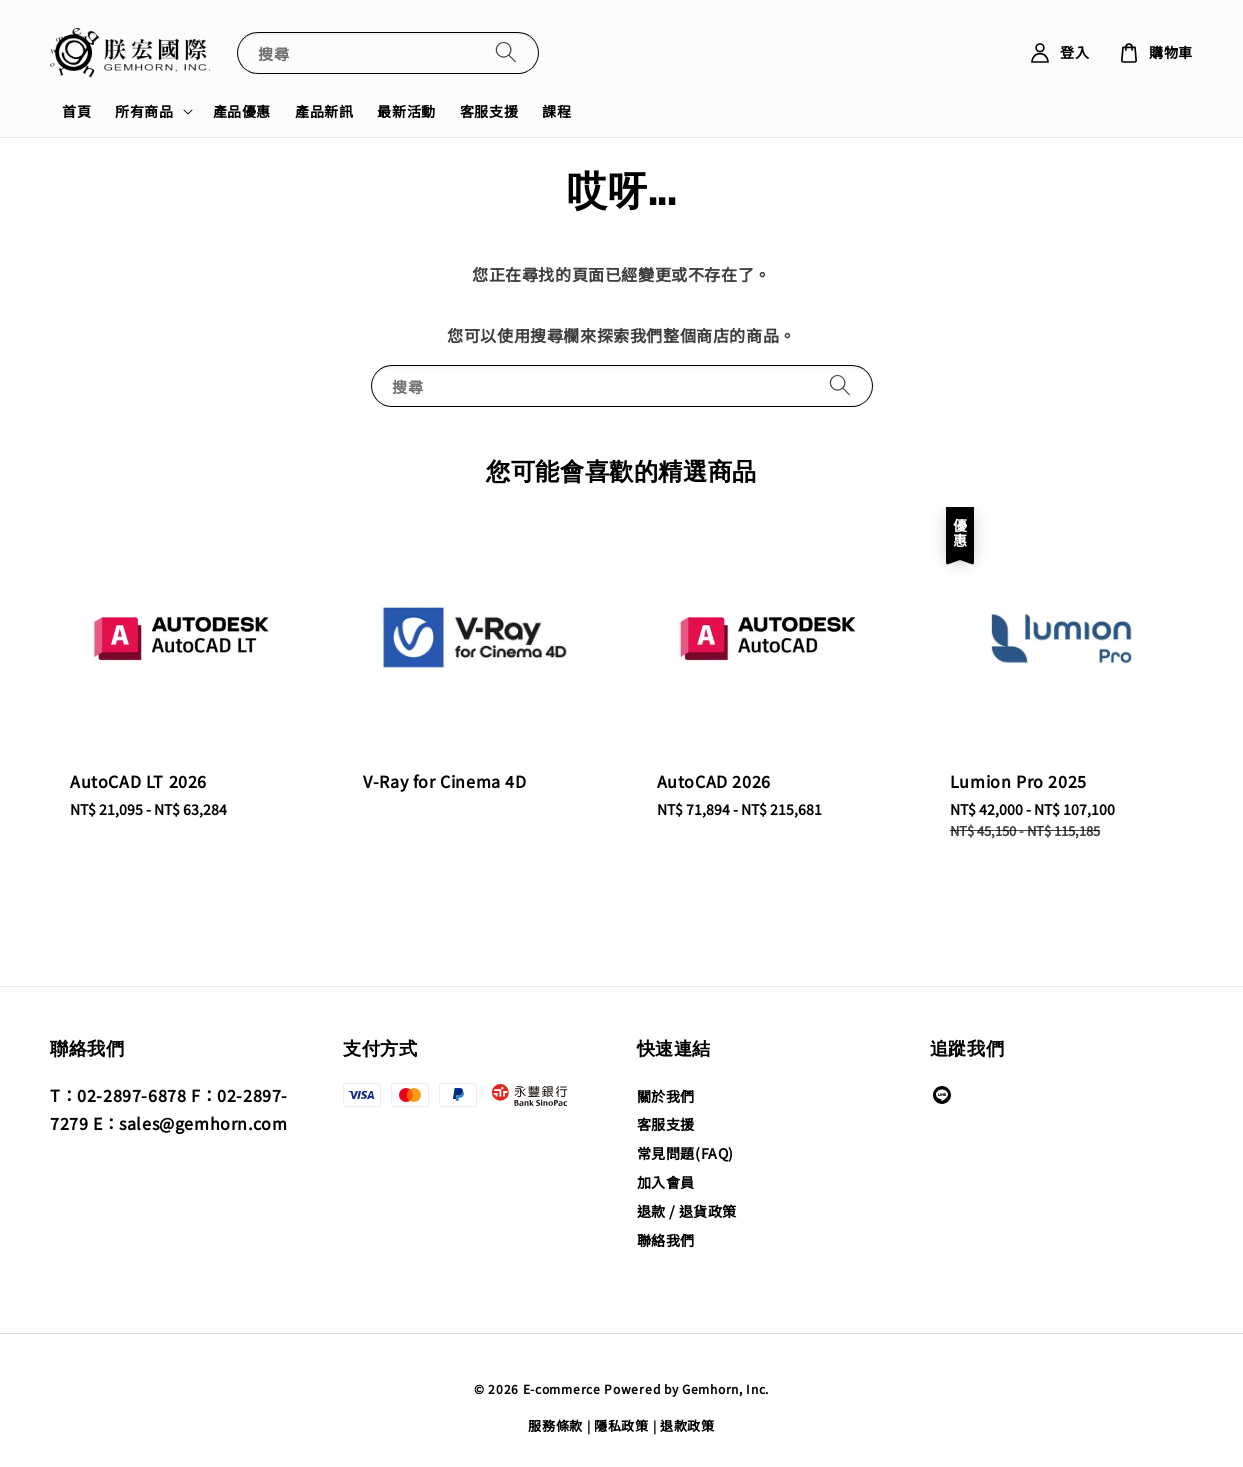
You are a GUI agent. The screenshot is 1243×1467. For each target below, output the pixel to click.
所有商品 (144, 111)
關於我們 (666, 1096)
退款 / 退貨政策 (687, 1211)
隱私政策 (621, 1425)
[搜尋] (506, 52)
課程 (556, 111)
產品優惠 (242, 111)
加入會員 (666, 1182)
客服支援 (489, 111)
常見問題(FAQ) (685, 1153)
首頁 (76, 111)
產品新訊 (324, 111)
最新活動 (406, 111)
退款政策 (687, 1425)
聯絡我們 (666, 1240)
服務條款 (555, 1425)
